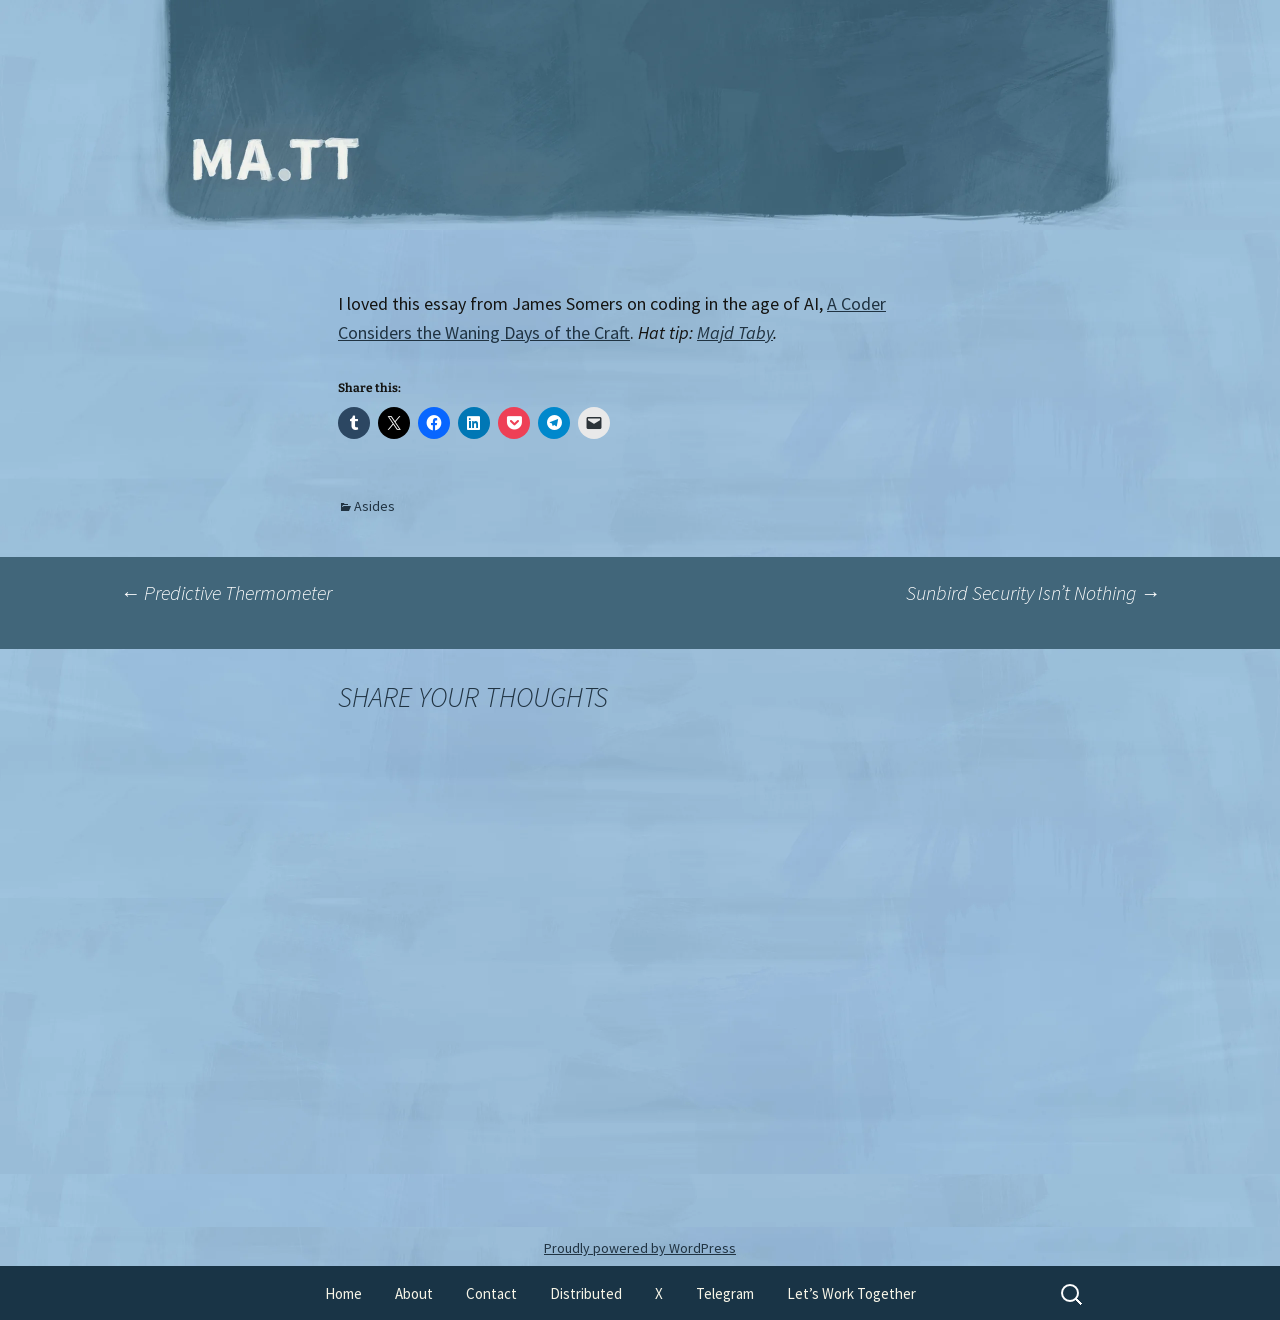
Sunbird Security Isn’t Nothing (1033, 592)
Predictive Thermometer (226, 592)
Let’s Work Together (851, 1293)
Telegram (725, 1293)
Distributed (586, 1293)
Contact (491, 1293)
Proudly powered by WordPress (640, 1248)
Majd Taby (735, 332)
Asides (374, 506)
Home (343, 1293)
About (414, 1293)
